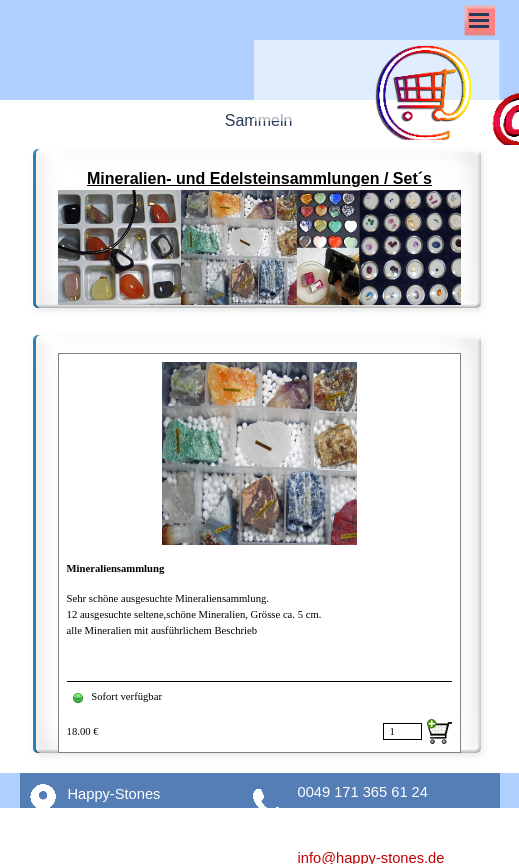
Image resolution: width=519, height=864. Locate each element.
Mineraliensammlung (116, 568)
